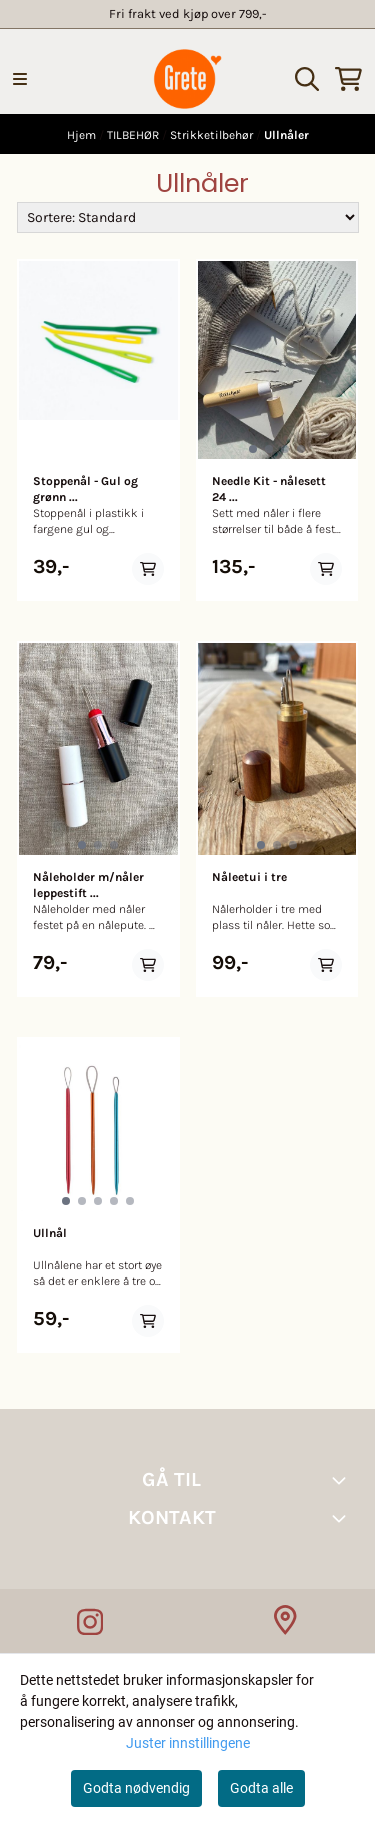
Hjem (83, 135)
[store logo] (187, 79)
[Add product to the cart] (148, 569)
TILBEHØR (134, 135)
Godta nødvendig (136, 1788)
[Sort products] (188, 217)
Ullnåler (286, 135)
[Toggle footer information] (343, 1480)
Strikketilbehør (213, 135)
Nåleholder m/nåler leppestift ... (88, 885)
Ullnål (50, 1233)
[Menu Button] (20, 79)
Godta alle (261, 1788)
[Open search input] (307, 79)
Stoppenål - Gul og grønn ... (85, 489)
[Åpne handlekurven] (348, 79)
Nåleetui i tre (249, 877)
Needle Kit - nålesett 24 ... (269, 489)
